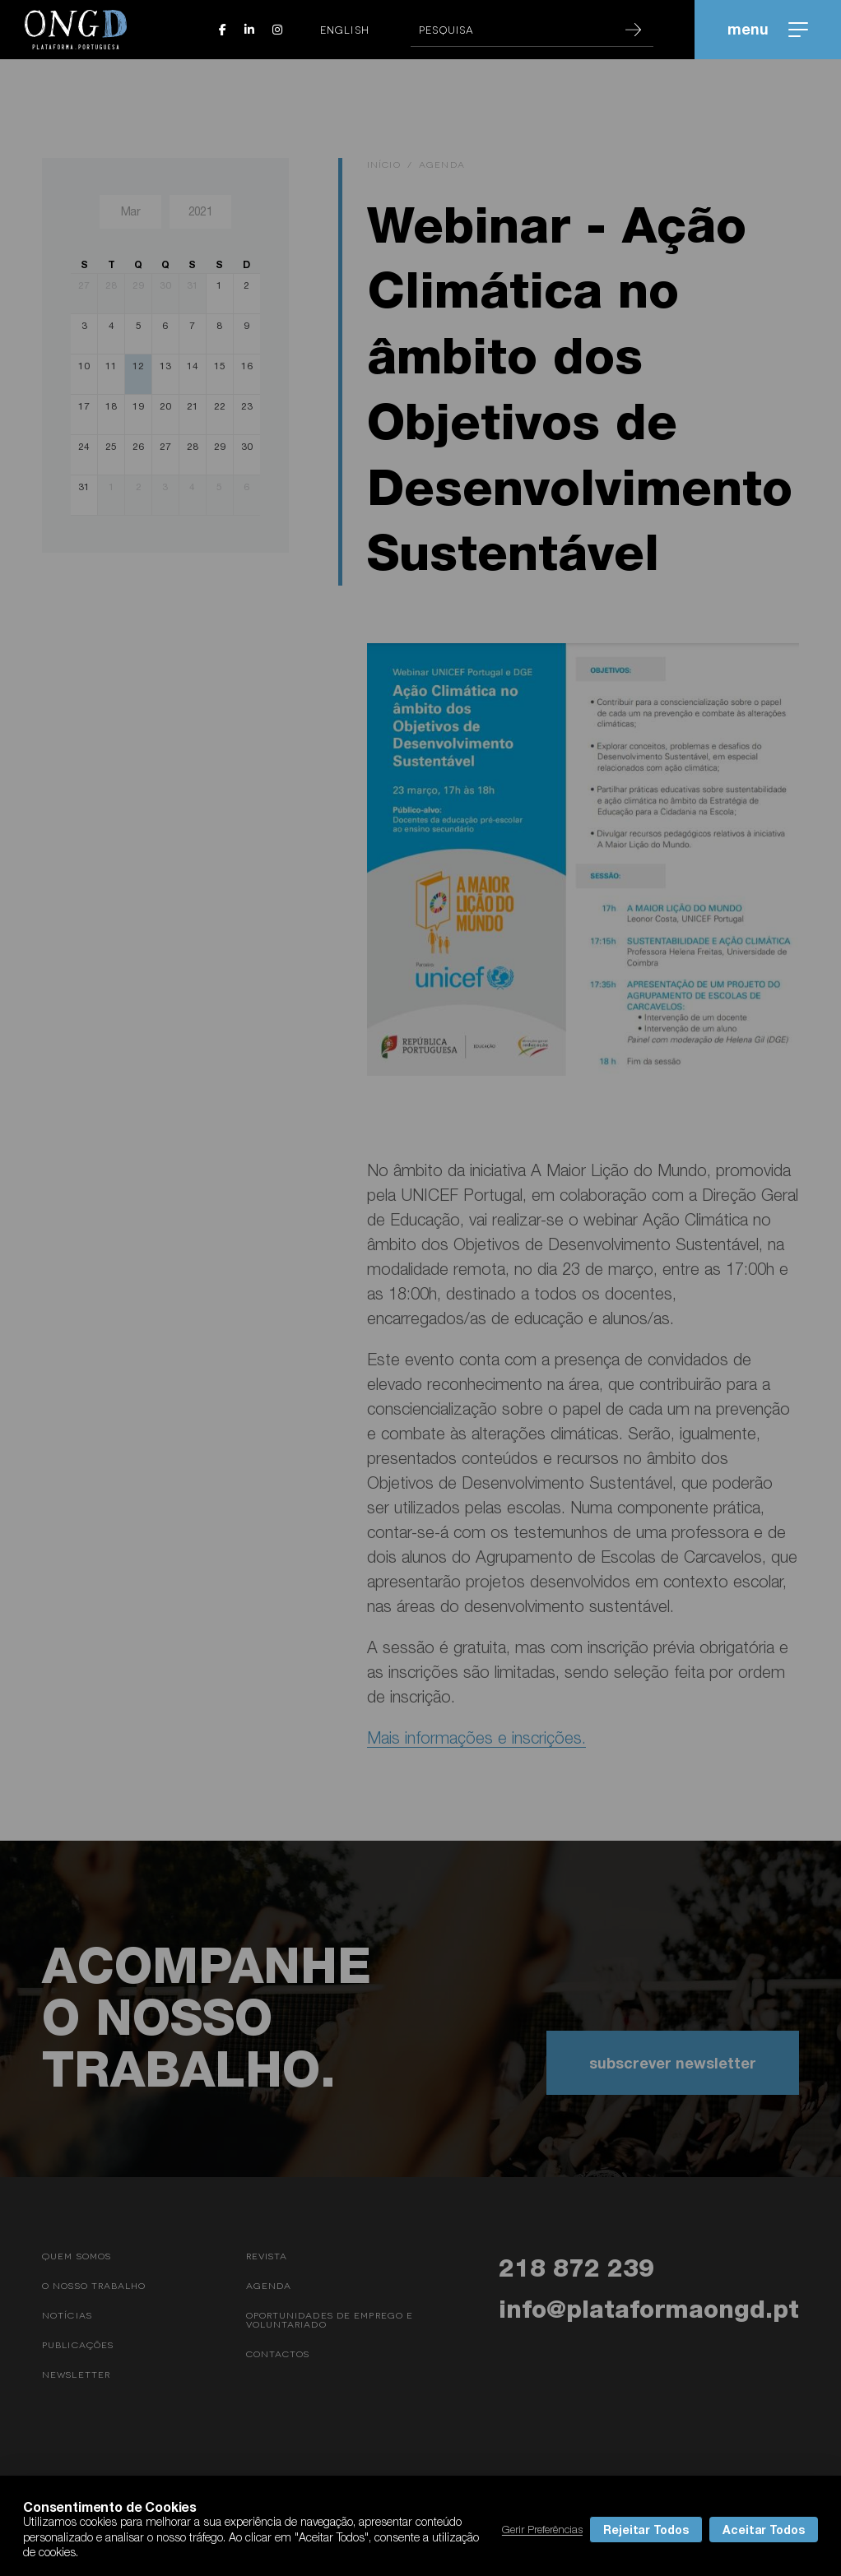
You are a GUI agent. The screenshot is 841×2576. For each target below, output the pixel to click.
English (344, 29)
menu (767, 29)
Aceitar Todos (764, 2530)
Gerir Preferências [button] (542, 2529)
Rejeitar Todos (646, 2530)
